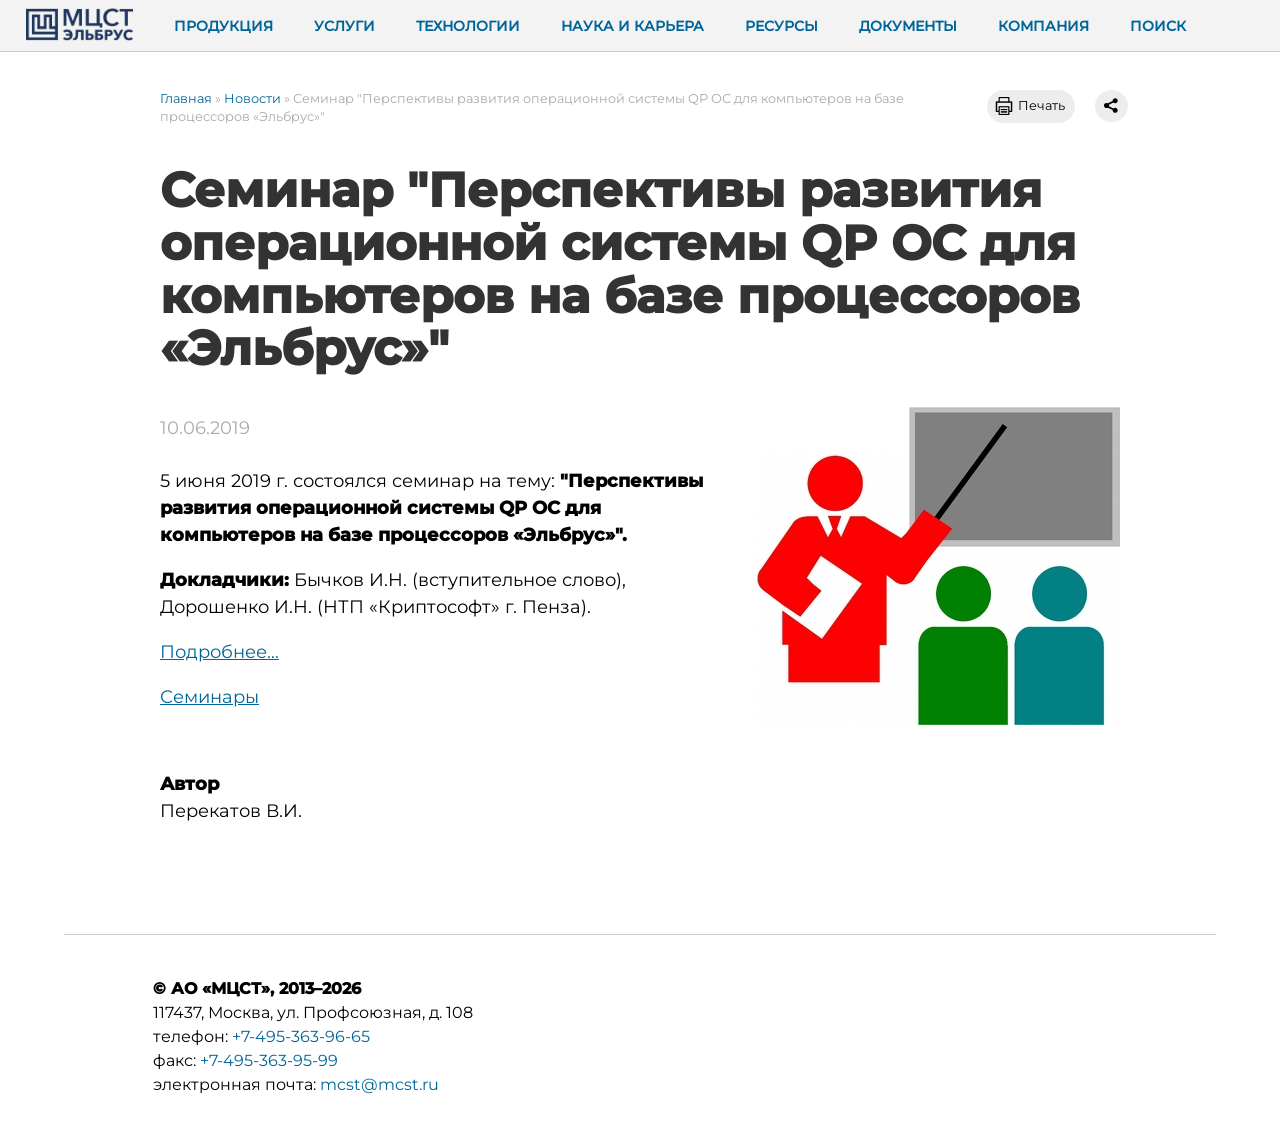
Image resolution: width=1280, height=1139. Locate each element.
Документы (908, 26)
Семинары (209, 697)
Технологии (468, 26)
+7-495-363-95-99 (269, 1060)
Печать (1041, 105)
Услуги (344, 26)
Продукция (223, 26)
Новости (252, 98)
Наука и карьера (632, 26)
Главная (186, 98)
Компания (1043, 26)
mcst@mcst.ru (379, 1084)
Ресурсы (781, 26)
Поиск (1158, 26)
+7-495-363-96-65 (301, 1036)
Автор (189, 784)
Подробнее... (219, 652)
